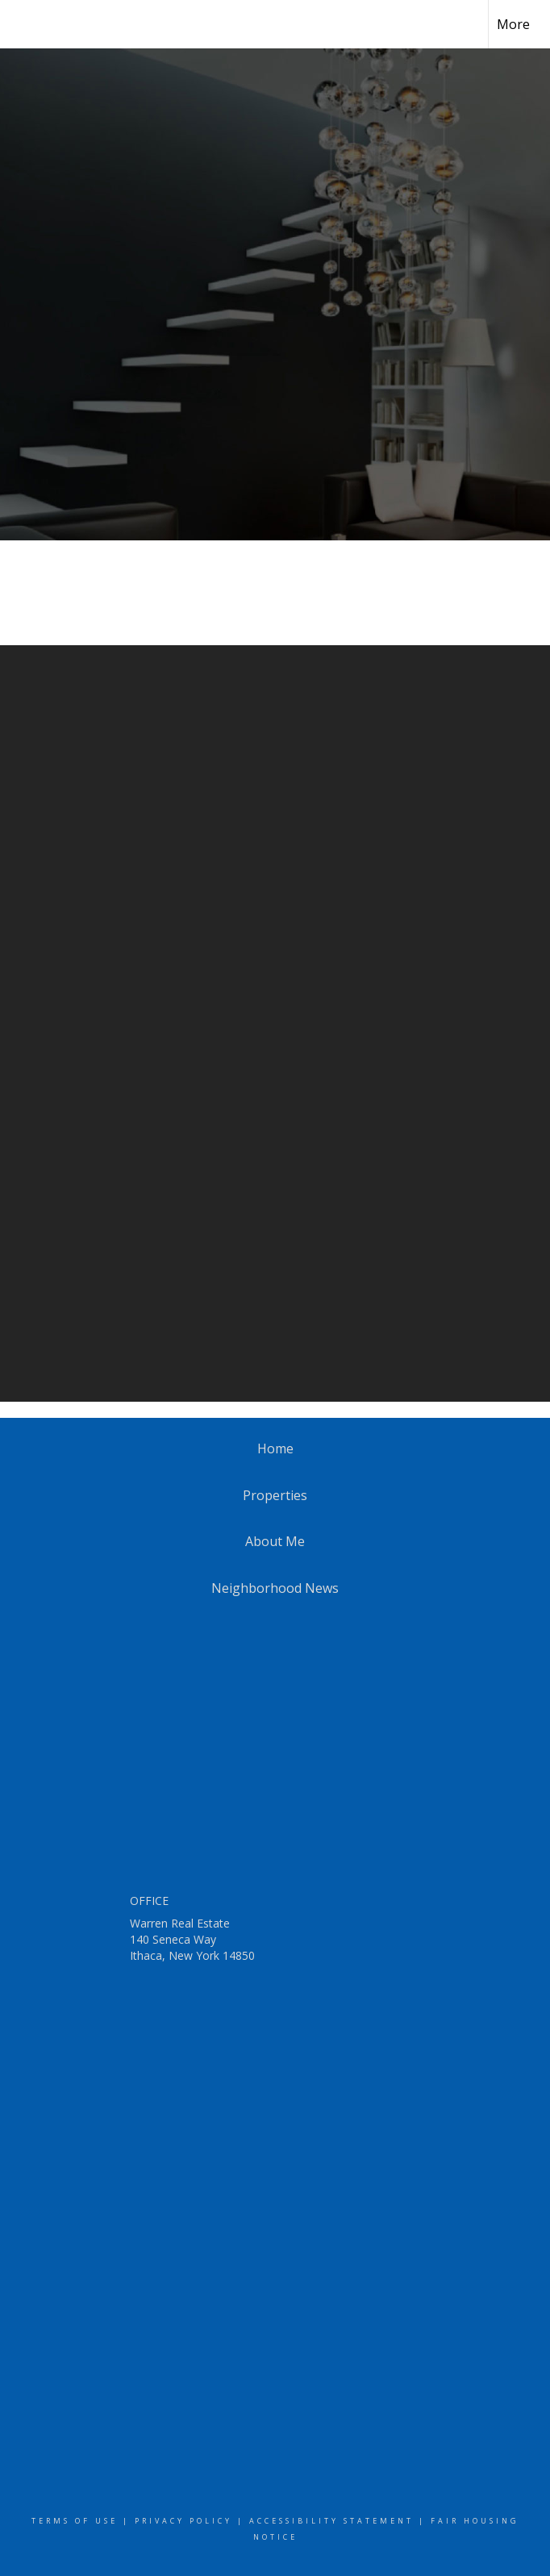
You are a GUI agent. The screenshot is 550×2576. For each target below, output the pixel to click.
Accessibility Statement (331, 2521)
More (513, 24)
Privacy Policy (183, 2521)
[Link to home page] (20, 24)
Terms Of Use (74, 2521)
